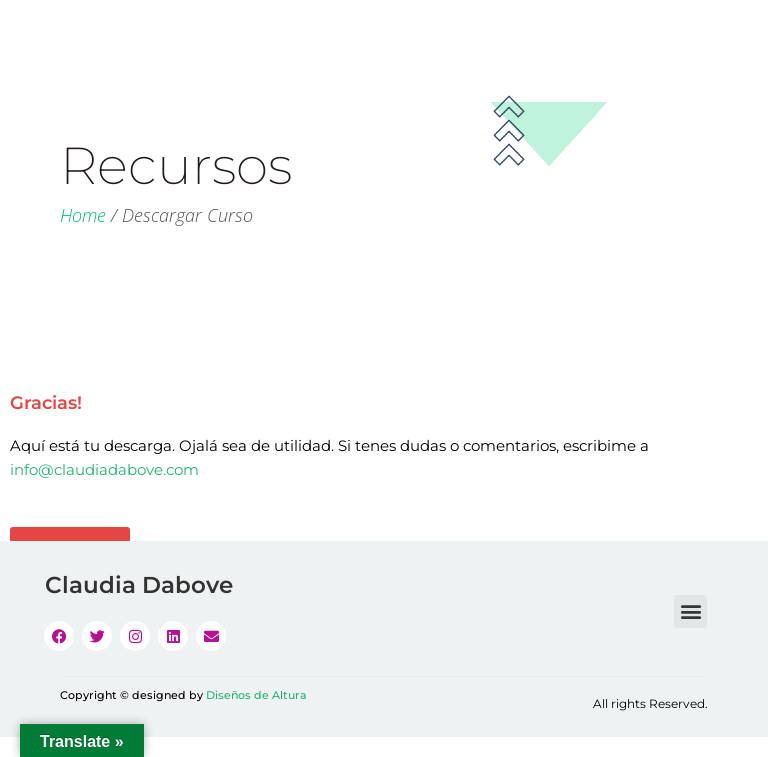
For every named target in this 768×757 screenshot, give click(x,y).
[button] (690, 611)
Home (83, 215)
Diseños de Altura (256, 695)
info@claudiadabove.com (104, 470)
